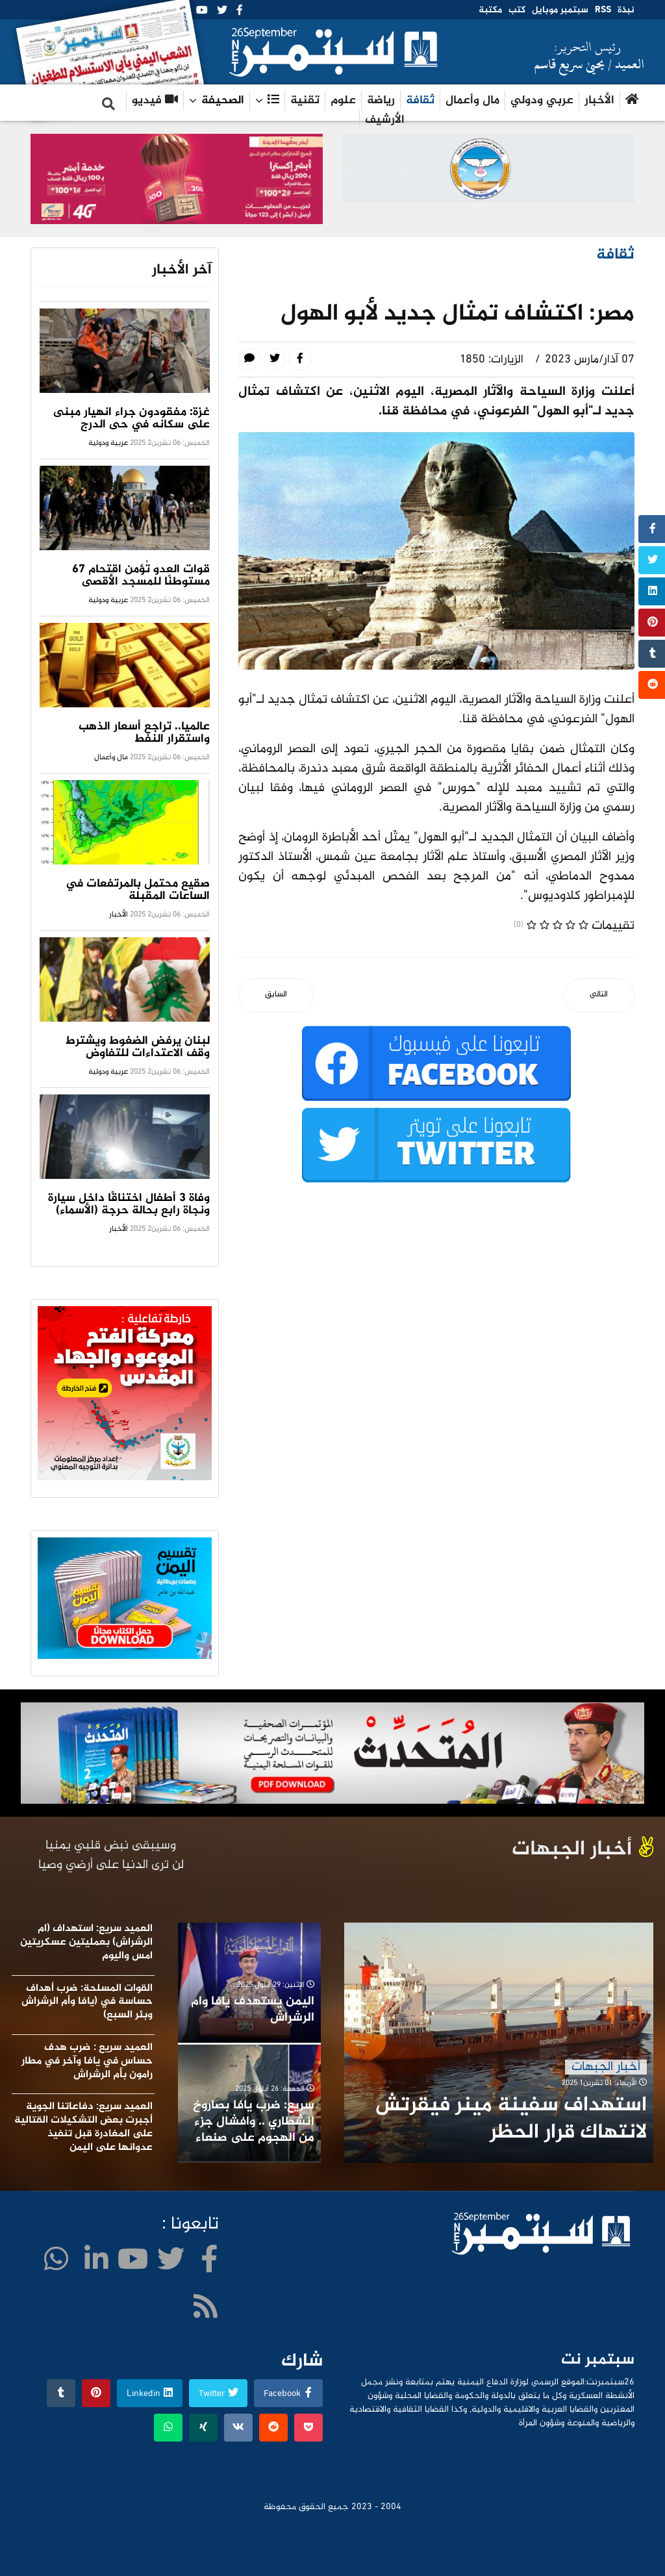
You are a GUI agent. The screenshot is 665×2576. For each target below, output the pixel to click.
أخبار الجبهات (605, 2067)
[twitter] (222, 11)
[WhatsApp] (56, 2262)
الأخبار (599, 100)
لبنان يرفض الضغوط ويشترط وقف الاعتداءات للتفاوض (138, 1047)
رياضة (381, 100)
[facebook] (239, 11)
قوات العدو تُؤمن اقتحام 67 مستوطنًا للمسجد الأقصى (141, 576)
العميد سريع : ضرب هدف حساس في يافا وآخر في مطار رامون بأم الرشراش (87, 2061)
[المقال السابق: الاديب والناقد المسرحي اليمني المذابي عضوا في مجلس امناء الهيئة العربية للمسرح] (276, 995)
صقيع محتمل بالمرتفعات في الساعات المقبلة (138, 890)
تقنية (305, 100)
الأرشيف (385, 120)
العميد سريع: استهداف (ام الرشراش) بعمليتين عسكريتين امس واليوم (86, 1942)
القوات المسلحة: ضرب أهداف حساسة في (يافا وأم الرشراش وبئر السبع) (87, 2002)
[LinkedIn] (96, 2262)
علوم (343, 100)
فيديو (155, 100)
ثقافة (420, 100)
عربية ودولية (108, 442)
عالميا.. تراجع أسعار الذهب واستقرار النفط (144, 733)
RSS (603, 10)
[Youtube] (202, 11)
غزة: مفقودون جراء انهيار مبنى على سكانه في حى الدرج (131, 419)
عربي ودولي (541, 100)
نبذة (626, 10)
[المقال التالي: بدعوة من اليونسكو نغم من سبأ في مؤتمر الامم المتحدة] (598, 995)
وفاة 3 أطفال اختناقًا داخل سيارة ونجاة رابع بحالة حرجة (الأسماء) (129, 1204)
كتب (516, 10)
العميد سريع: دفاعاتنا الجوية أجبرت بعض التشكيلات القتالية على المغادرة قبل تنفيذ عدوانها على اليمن (83, 2127)
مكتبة (490, 10)
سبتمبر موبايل (560, 10)
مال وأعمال (472, 100)
